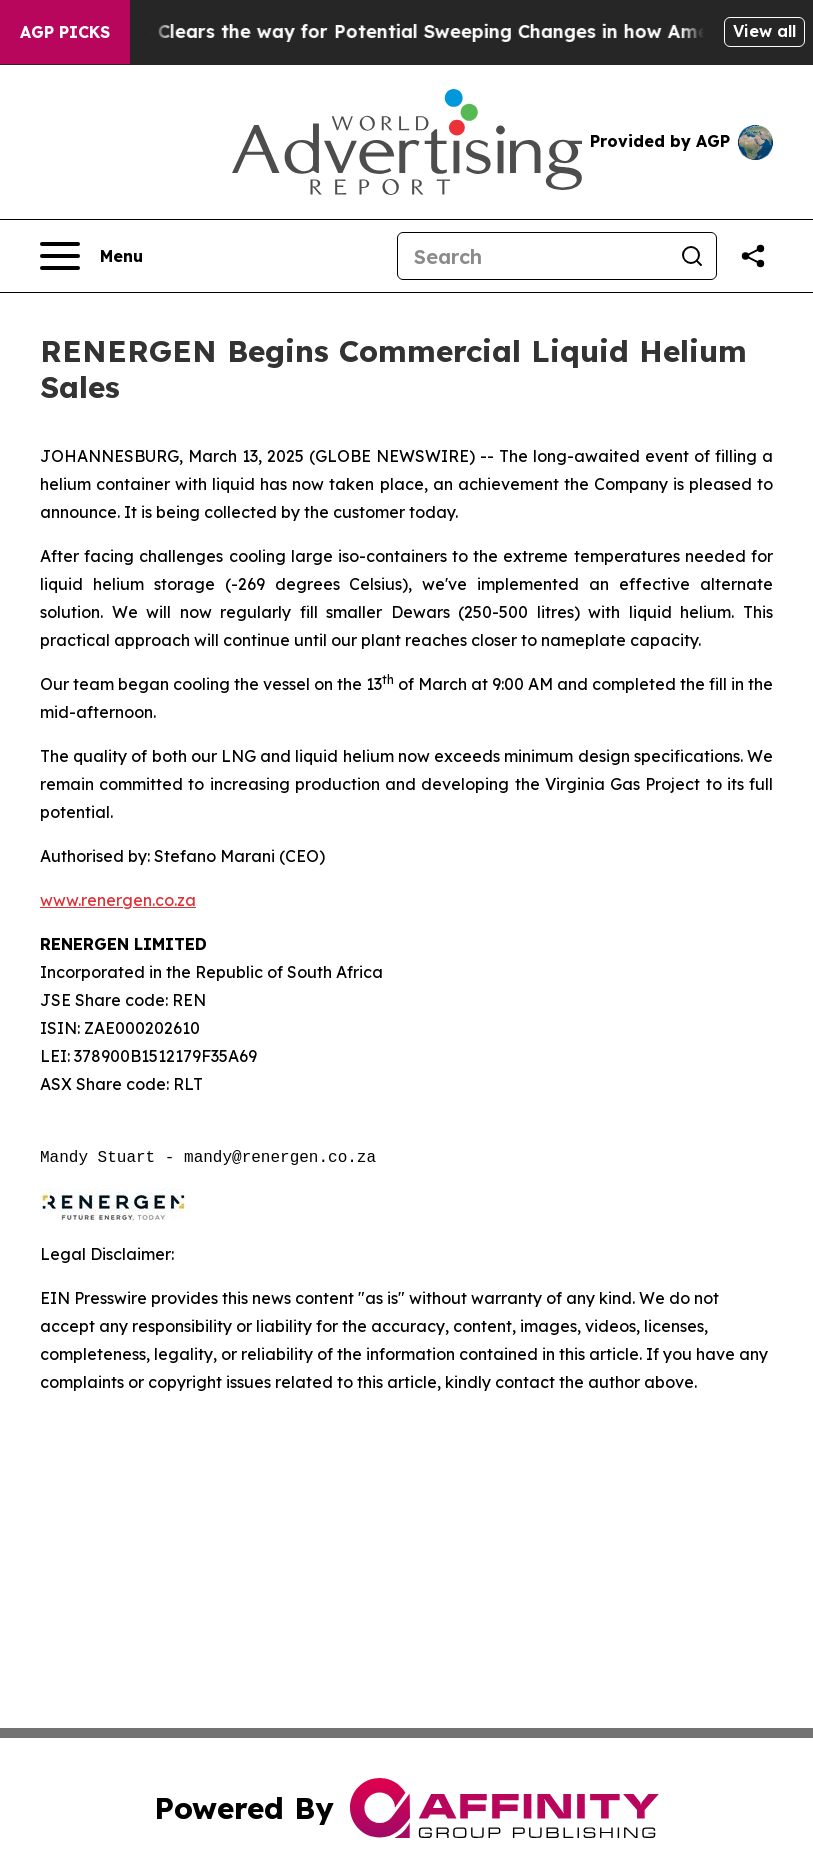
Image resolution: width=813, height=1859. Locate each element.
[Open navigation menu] (91, 256)
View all (764, 31)
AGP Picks (65, 32)
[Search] (533, 256)
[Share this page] (753, 256)
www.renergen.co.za (118, 900)
